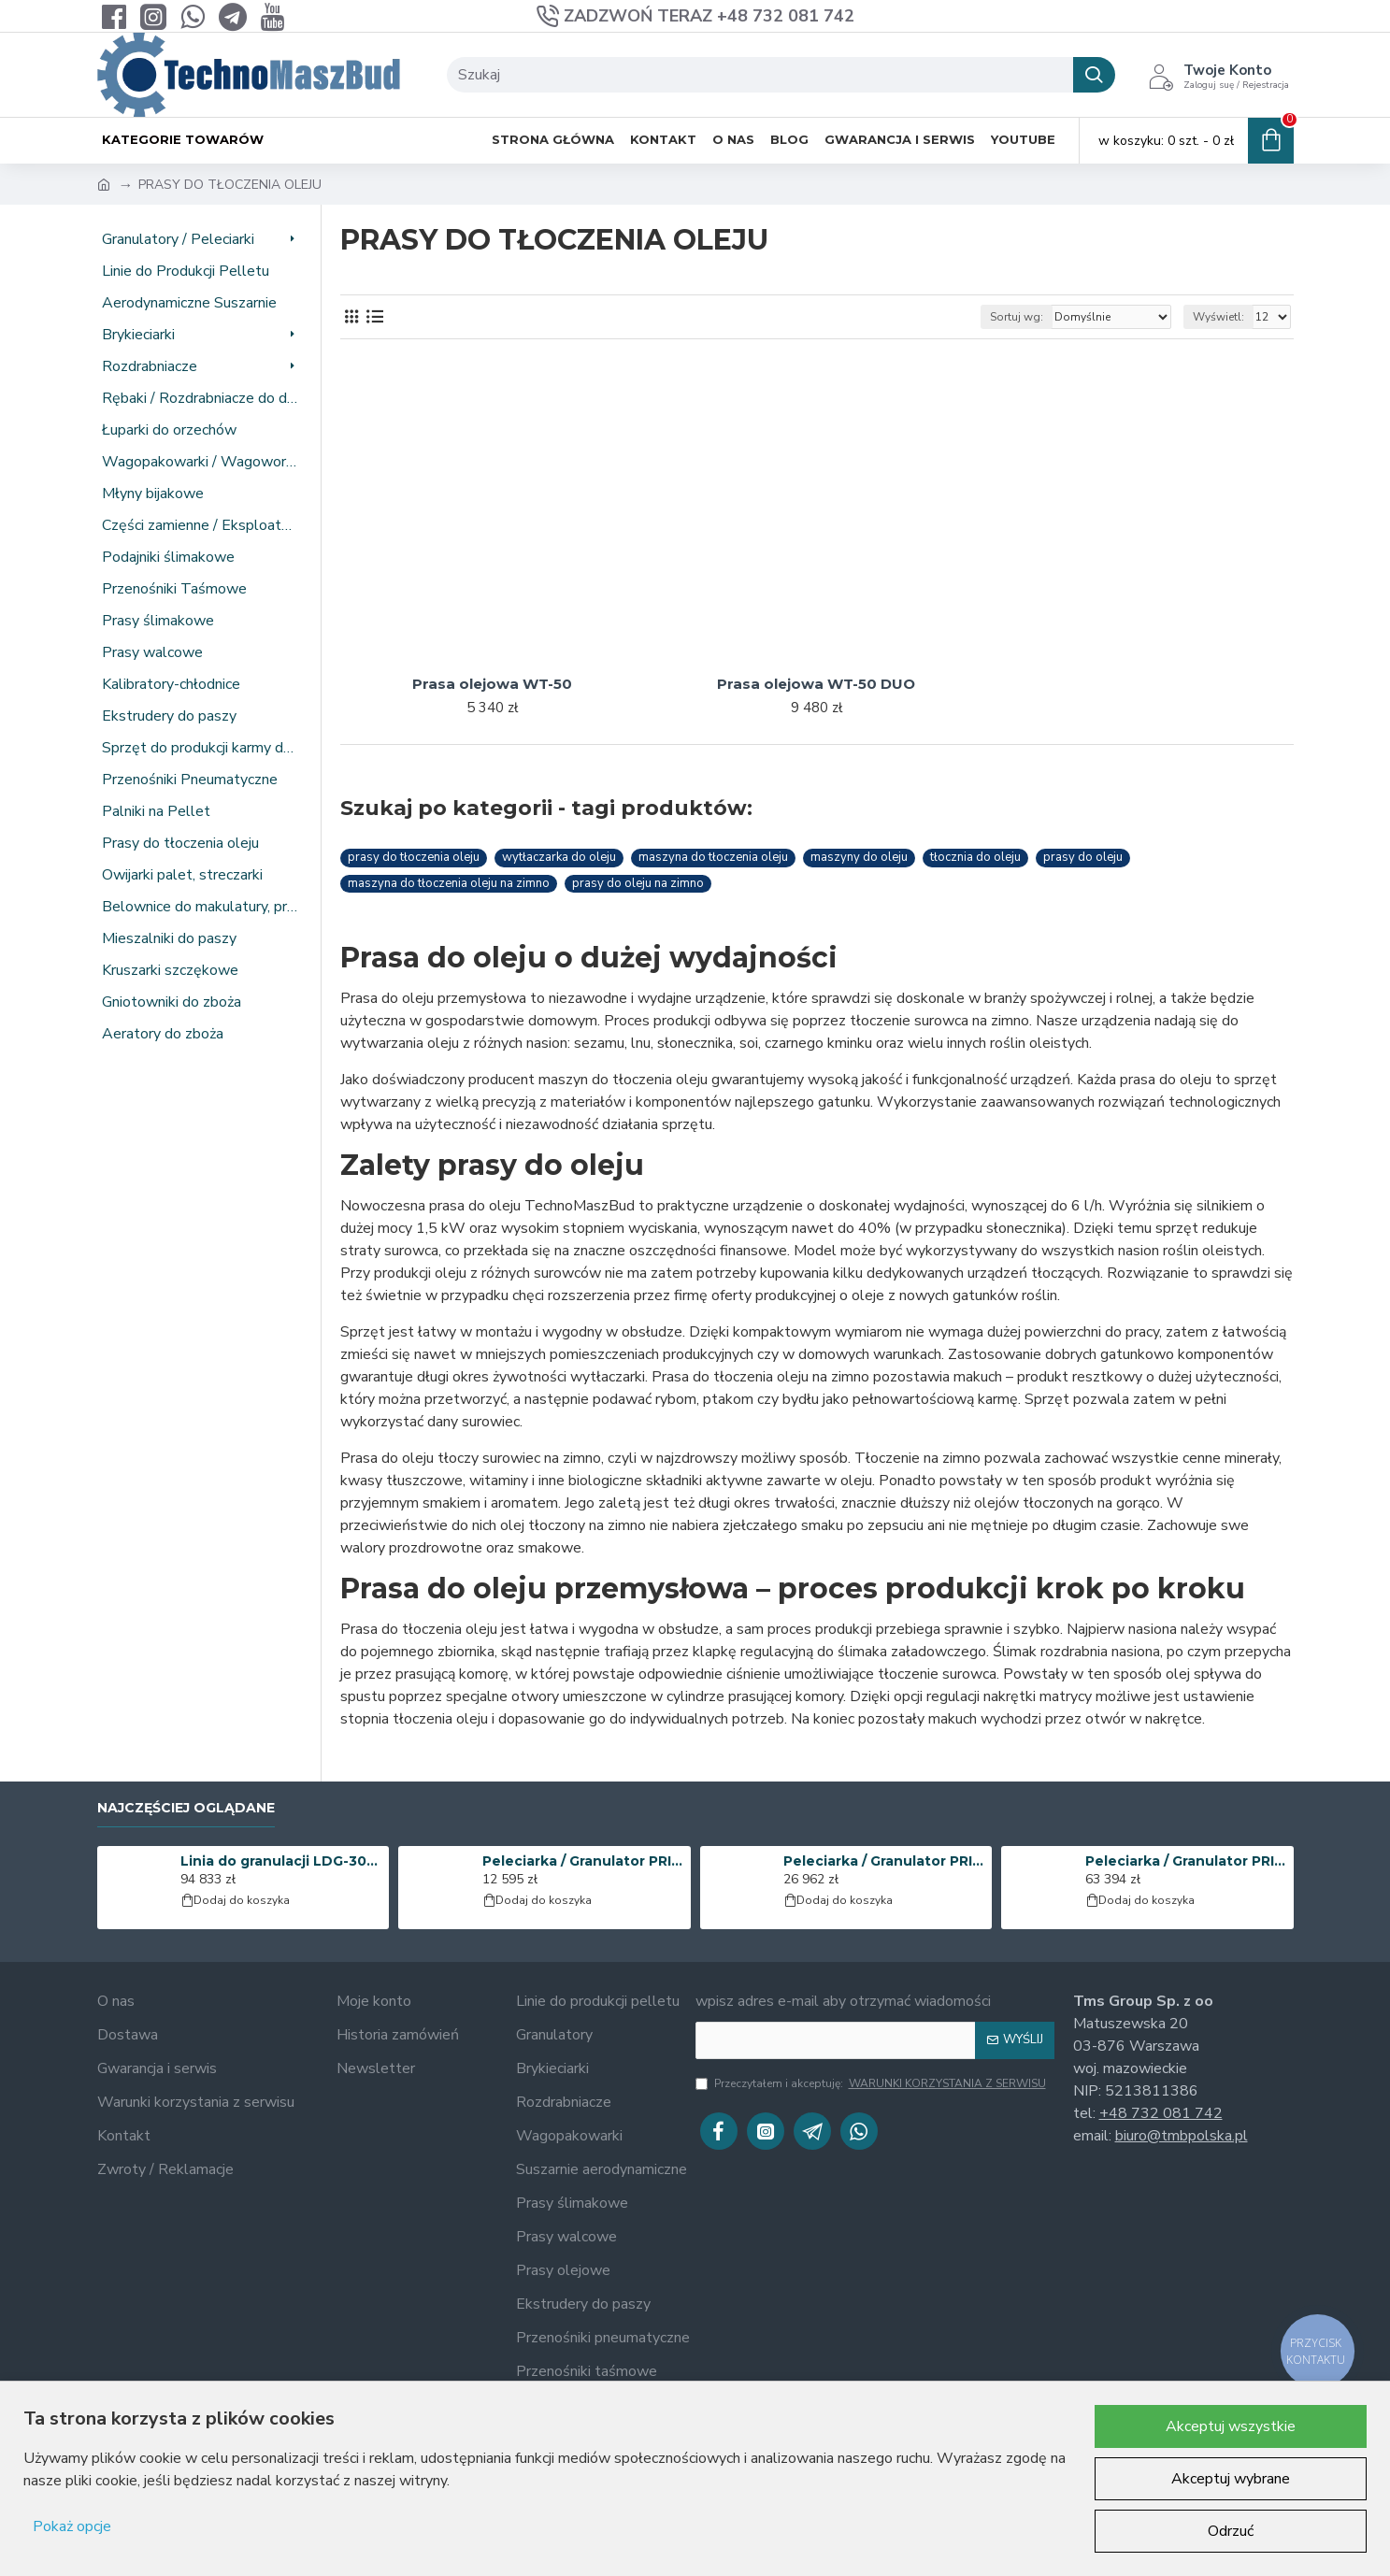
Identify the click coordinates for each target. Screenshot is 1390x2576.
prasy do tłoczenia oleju (414, 857)
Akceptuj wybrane (1230, 2479)
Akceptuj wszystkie (1231, 2426)
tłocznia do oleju (975, 857)
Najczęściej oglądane (186, 1808)
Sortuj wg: (1016, 316)
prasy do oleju (1083, 857)
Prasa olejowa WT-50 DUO (816, 684)
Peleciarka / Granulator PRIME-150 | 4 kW (583, 1861)
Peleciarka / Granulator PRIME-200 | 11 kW (884, 1861)
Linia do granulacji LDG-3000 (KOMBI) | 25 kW (281, 1861)
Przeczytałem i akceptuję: (872, 2083)
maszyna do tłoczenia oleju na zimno (449, 883)
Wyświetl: (1218, 316)
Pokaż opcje (72, 2526)
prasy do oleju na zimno (638, 883)
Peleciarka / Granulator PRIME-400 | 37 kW (1186, 1861)
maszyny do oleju (859, 857)
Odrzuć (1231, 2531)
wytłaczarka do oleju (559, 857)
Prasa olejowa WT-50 (492, 684)
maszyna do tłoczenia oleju (713, 857)
